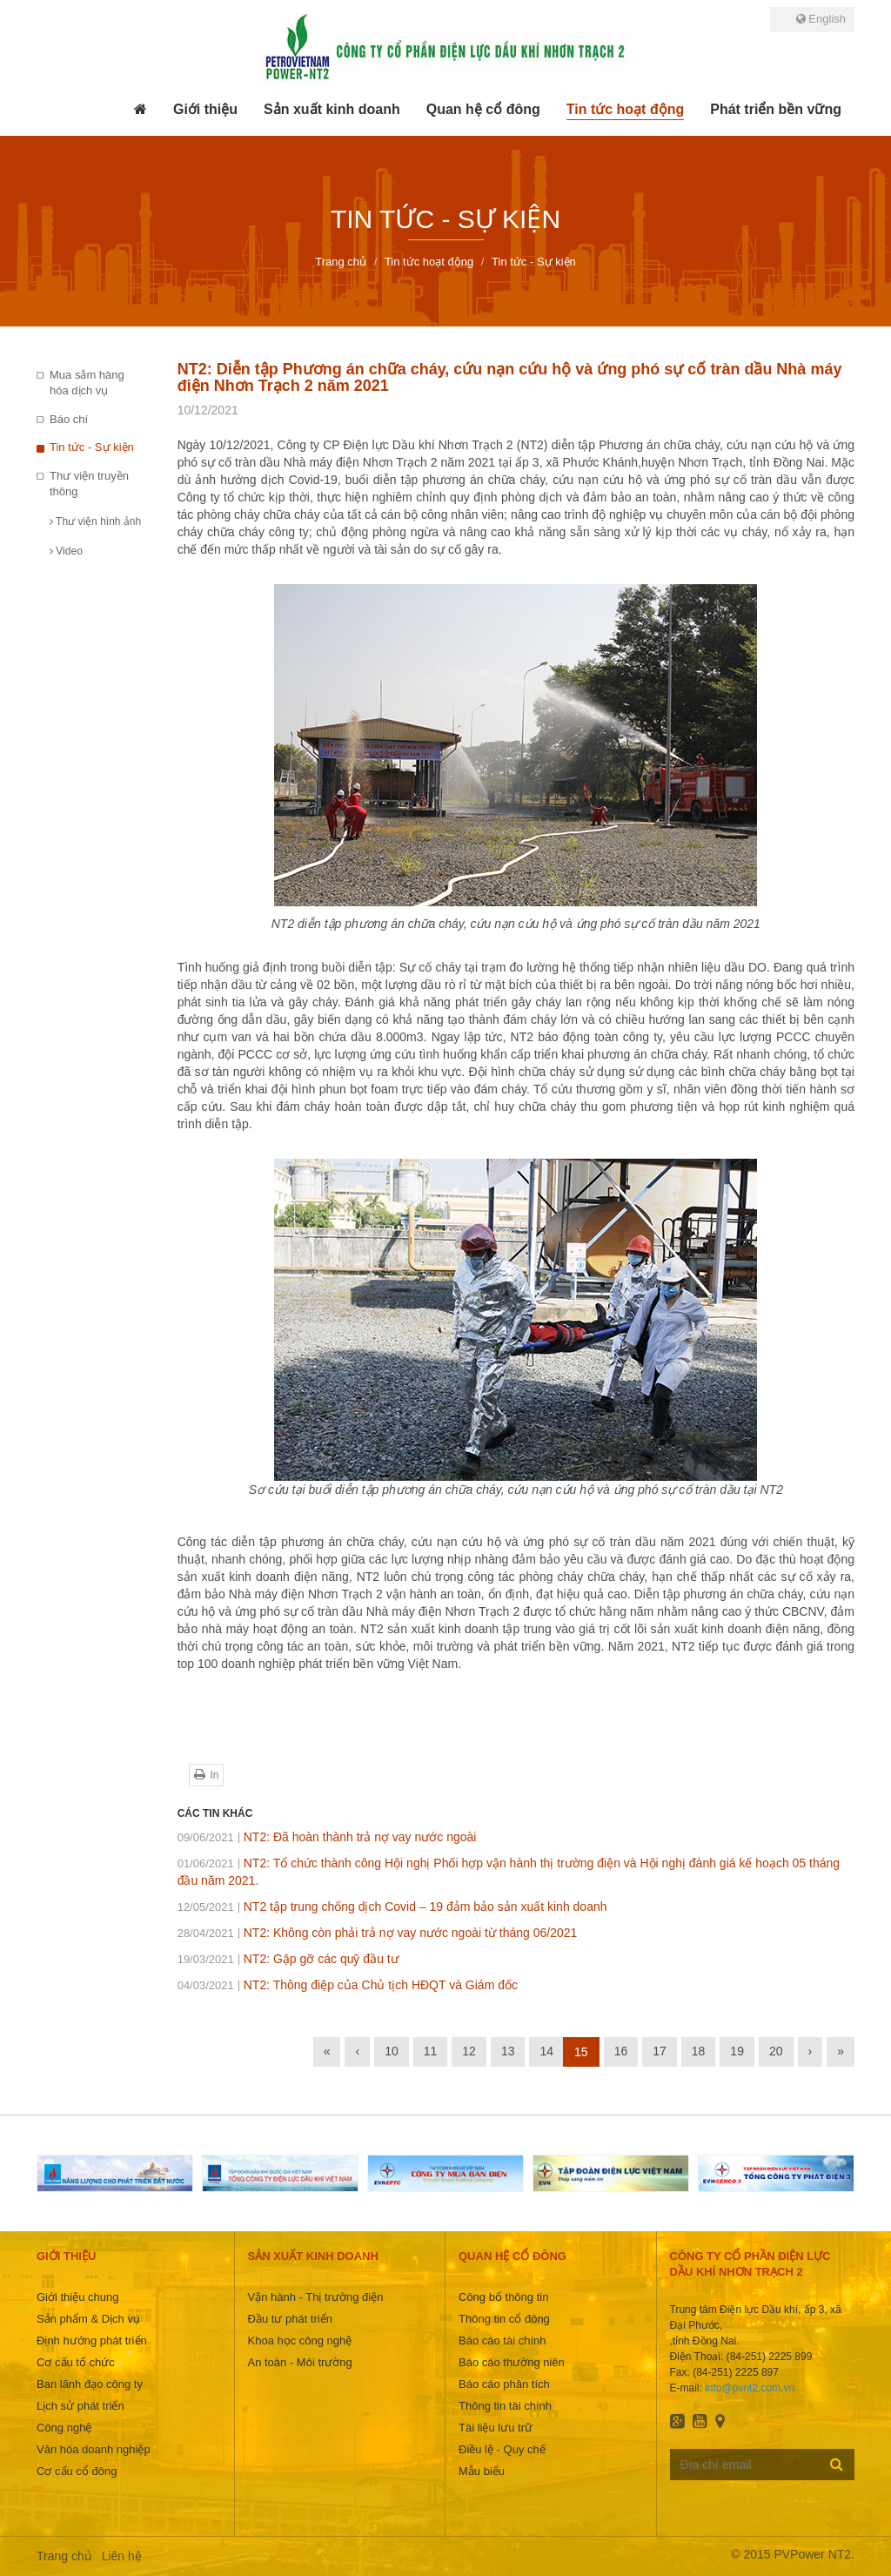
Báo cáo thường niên (512, 2362)
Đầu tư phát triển (290, 2318)
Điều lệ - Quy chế (502, 2449)
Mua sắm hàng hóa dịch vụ (87, 383)
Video (66, 551)
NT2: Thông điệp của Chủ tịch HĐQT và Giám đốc (348, 1985)
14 (546, 2051)
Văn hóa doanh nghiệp (94, 2449)
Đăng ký (836, 2464)
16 (621, 2051)
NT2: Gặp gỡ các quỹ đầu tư (288, 1959)
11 (431, 2051)
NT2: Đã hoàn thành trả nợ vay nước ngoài (327, 1837)
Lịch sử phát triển (80, 2405)
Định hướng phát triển (92, 2340)
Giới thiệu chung (78, 2297)
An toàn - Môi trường (300, 2362)
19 (737, 2051)
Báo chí (69, 419)
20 (776, 2051)
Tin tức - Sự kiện (92, 447)
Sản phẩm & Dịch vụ (88, 2318)
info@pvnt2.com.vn (749, 2388)
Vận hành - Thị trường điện (316, 2297)
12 (469, 2051)
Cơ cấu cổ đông (77, 2471)
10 (392, 2051)
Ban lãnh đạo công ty (90, 2384)
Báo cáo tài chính (502, 2340)
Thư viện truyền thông (89, 484)
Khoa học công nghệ (300, 2340)
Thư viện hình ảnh (95, 521)
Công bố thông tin (503, 2297)
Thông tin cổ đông (504, 2318)
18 (699, 2051)
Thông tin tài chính (505, 2405)
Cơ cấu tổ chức (76, 2362)
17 (660, 2051)
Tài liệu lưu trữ (496, 2427)
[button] (205, 109)
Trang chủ (64, 2556)
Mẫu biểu (482, 2471)
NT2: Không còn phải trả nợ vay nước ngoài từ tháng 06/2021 (378, 1933)
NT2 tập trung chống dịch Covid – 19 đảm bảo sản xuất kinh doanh (392, 1907)
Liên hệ (122, 2556)
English (821, 18)
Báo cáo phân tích (504, 2384)
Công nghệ (64, 2427)
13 (508, 2051)
